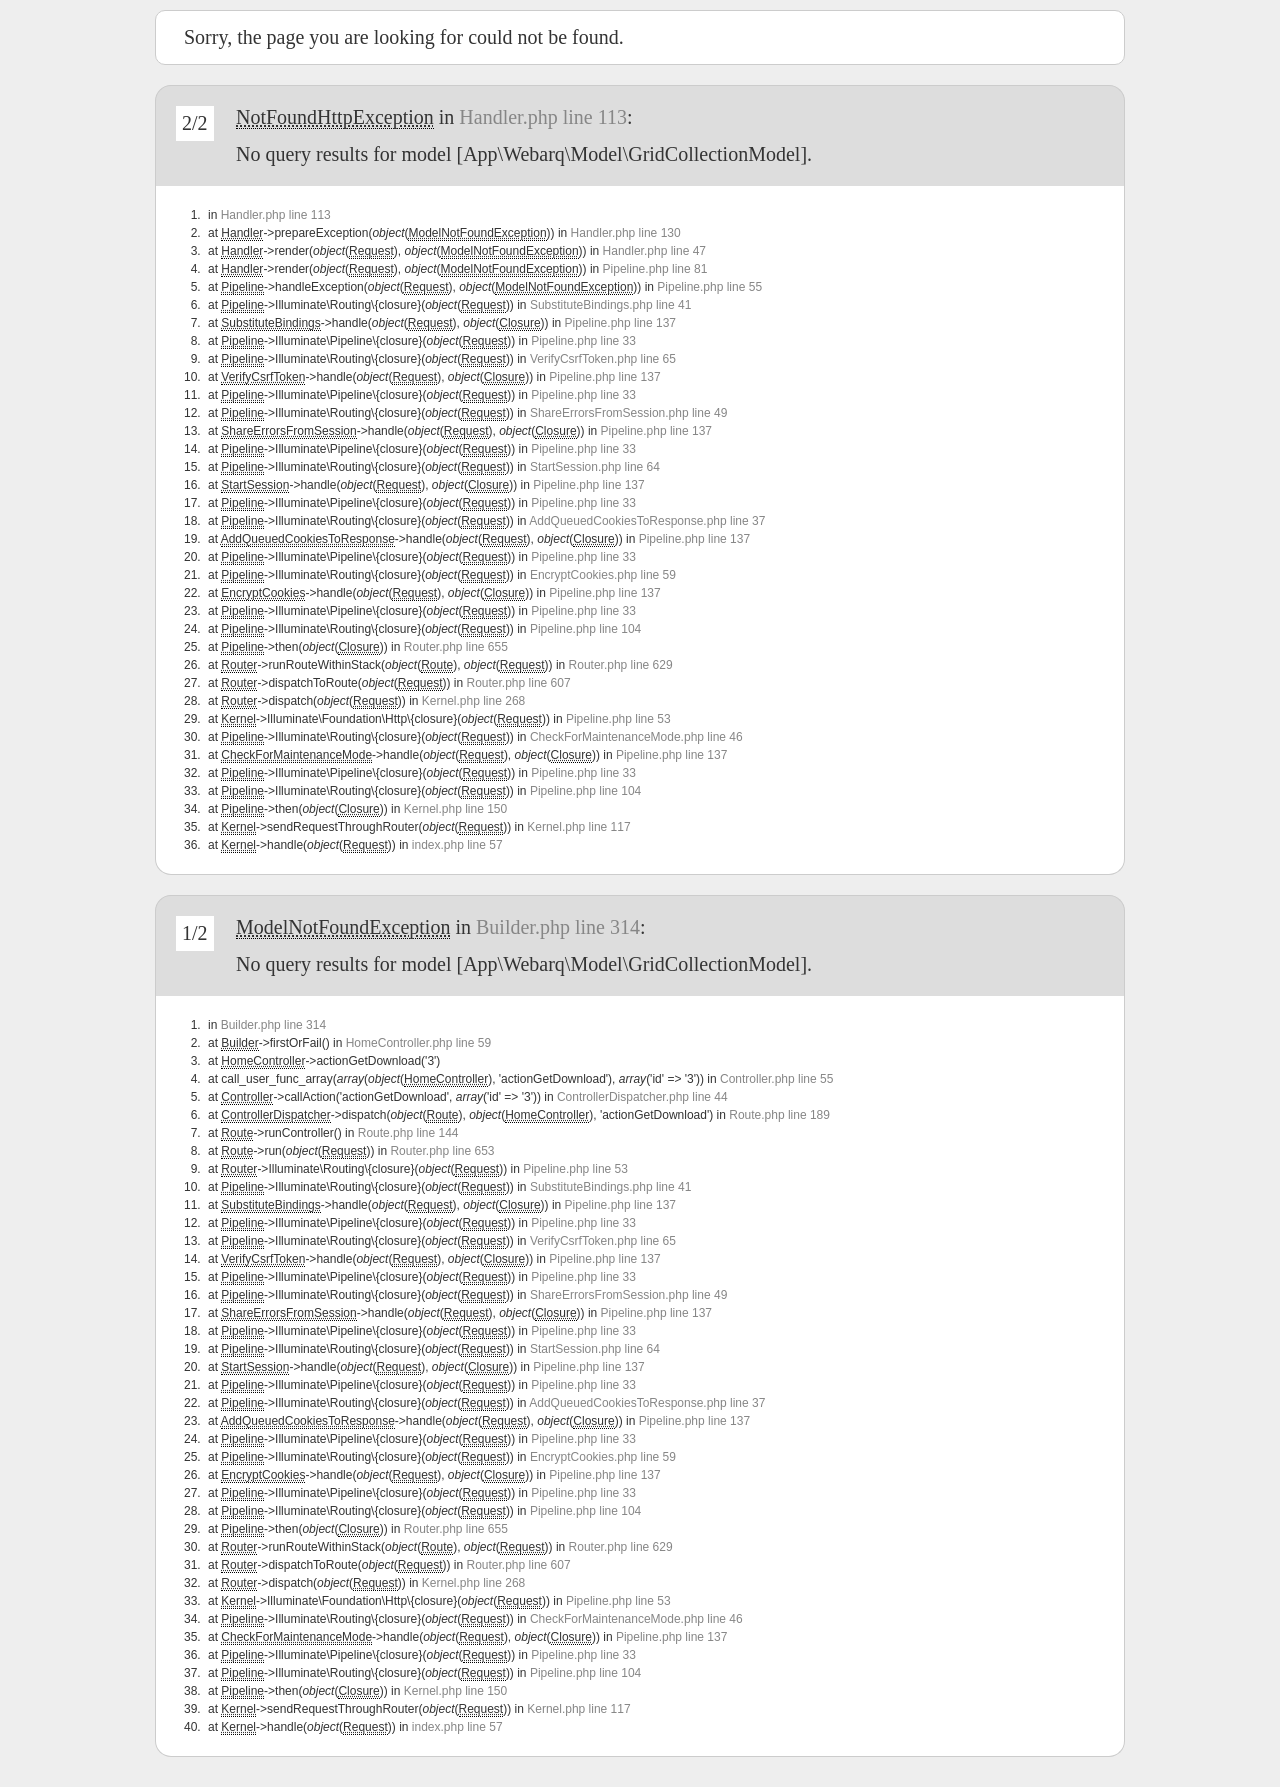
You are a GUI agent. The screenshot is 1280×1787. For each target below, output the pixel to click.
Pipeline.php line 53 (618, 719)
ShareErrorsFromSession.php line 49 (628, 413)
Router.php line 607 (519, 683)
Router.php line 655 (456, 647)
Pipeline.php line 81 (655, 269)
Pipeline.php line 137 (620, 323)
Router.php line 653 (442, 1151)
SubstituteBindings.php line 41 (610, 305)
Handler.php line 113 (543, 117)
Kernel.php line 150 (455, 809)
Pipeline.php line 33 (583, 341)
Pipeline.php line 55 (709, 287)
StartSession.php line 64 (595, 467)
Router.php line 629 (621, 665)
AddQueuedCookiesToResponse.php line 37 (647, 521)
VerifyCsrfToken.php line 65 (603, 359)
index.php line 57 (457, 845)
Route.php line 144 (408, 1133)
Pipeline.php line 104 (585, 629)
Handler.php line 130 (626, 233)
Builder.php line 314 (558, 927)
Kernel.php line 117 (578, 827)
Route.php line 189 (779, 1115)
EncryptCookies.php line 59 (603, 575)
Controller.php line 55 (776, 1079)
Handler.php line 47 (654, 251)
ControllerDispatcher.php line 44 (642, 1097)
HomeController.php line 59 (418, 1043)
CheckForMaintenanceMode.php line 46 (636, 737)
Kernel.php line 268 (473, 701)
